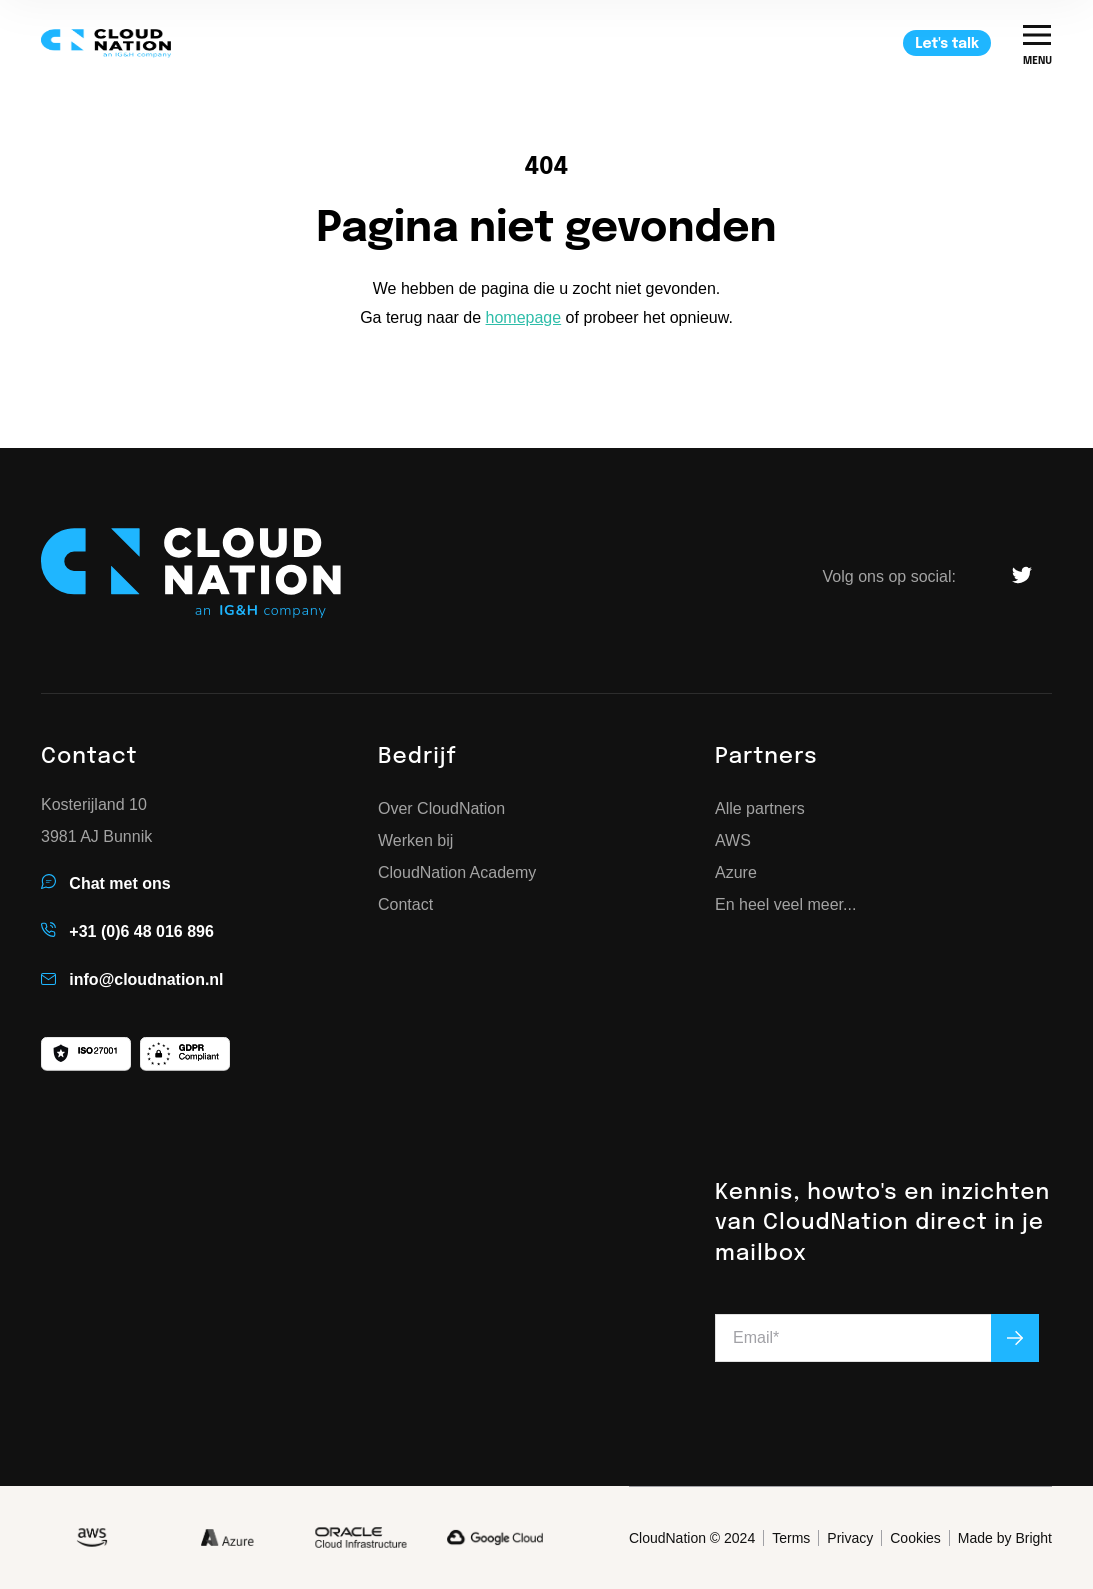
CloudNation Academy (457, 873)
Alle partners (760, 809)
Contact (405, 905)
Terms (791, 1538)
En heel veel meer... (785, 905)
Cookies (915, 1538)
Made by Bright (1005, 1538)
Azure (736, 873)
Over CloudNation (441, 809)
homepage (524, 317)
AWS (733, 841)
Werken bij (415, 841)
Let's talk (947, 44)
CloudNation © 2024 (692, 1538)
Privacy (850, 1538)
